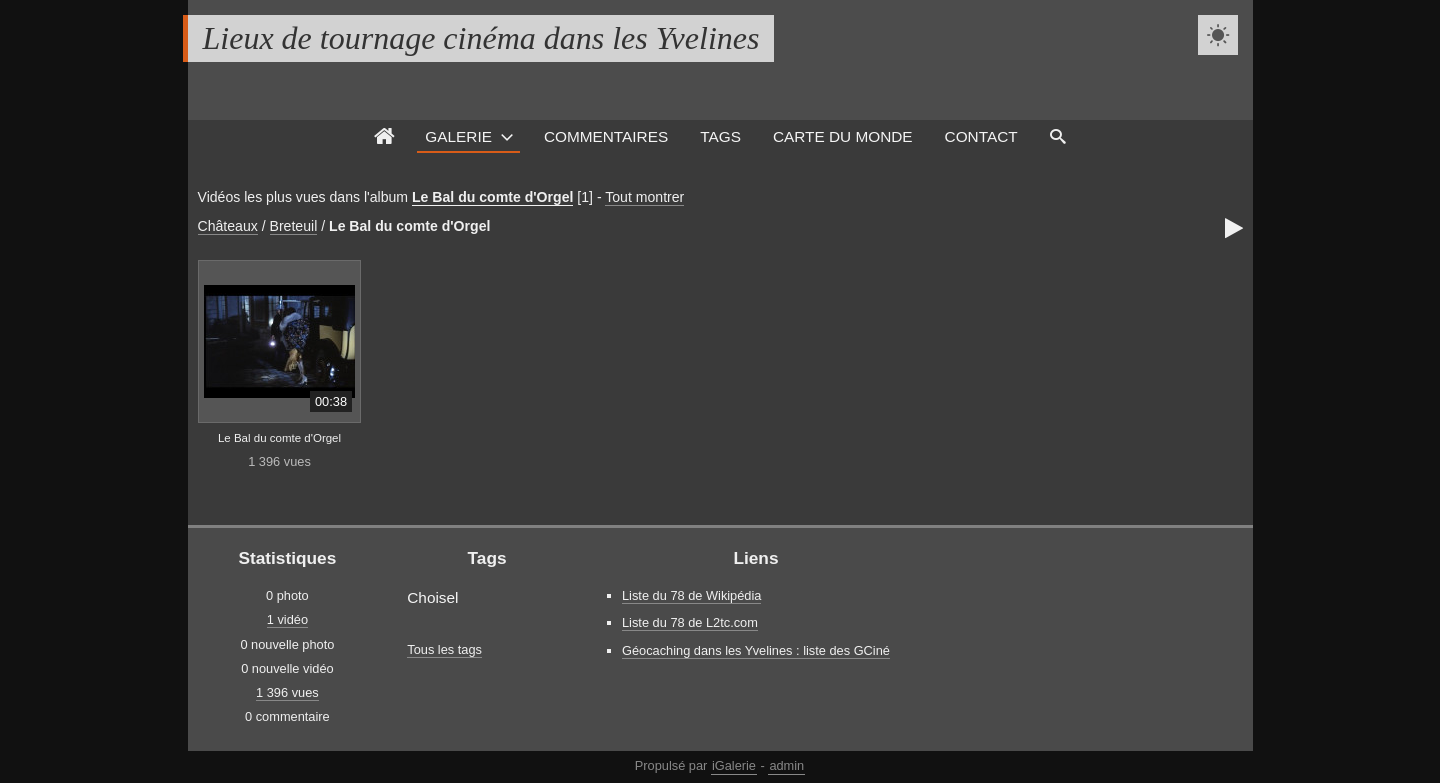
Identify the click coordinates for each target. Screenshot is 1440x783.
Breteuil (294, 226)
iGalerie (734, 765)
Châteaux (228, 226)
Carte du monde (843, 136)
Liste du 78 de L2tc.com (690, 622)
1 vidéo (287, 619)
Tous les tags (444, 649)
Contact (981, 136)
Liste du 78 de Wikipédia (691, 595)
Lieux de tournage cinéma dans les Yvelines (481, 38)
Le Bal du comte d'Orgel (492, 197)
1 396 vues (287, 692)
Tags (720, 136)
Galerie (458, 136)
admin (786, 765)
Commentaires (606, 136)
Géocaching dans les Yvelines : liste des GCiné (756, 650)
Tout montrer (644, 197)
